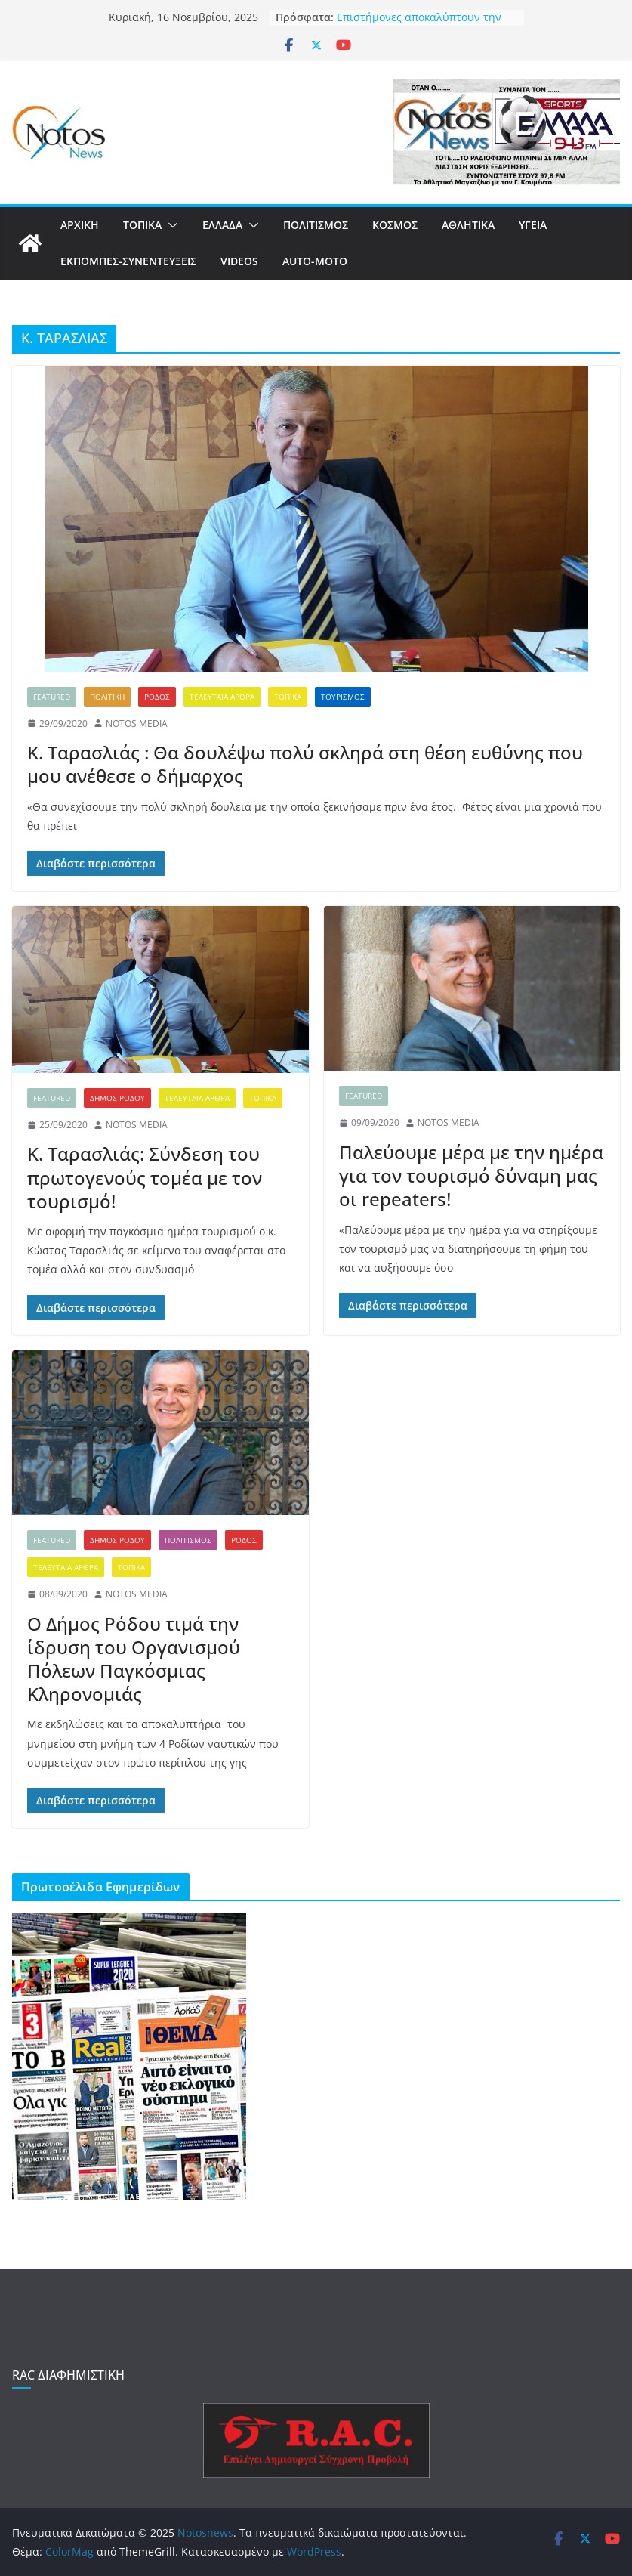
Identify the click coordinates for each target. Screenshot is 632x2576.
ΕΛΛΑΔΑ (222, 225)
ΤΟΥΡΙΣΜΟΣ (343, 696)
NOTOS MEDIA (137, 723)
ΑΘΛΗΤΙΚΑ (468, 225)
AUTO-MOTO (314, 261)
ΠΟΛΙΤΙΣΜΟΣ (315, 225)
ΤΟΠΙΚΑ (142, 225)
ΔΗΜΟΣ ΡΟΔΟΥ (117, 1098)
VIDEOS (239, 261)
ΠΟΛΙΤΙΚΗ (107, 696)
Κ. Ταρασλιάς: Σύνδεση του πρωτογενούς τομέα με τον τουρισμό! (144, 1177)
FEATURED (51, 696)
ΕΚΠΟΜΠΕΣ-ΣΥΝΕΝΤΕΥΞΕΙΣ (128, 261)
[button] (170, 225)
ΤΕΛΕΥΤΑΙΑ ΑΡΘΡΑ (222, 696)
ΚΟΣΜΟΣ (395, 225)
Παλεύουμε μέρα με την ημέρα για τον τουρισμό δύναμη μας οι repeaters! (471, 1175)
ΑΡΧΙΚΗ (79, 225)
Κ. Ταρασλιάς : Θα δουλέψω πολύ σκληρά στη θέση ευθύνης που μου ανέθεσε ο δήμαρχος (305, 764)
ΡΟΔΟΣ (157, 696)
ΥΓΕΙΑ (533, 225)
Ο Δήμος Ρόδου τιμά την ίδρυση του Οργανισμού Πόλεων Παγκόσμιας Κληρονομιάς (133, 1659)
